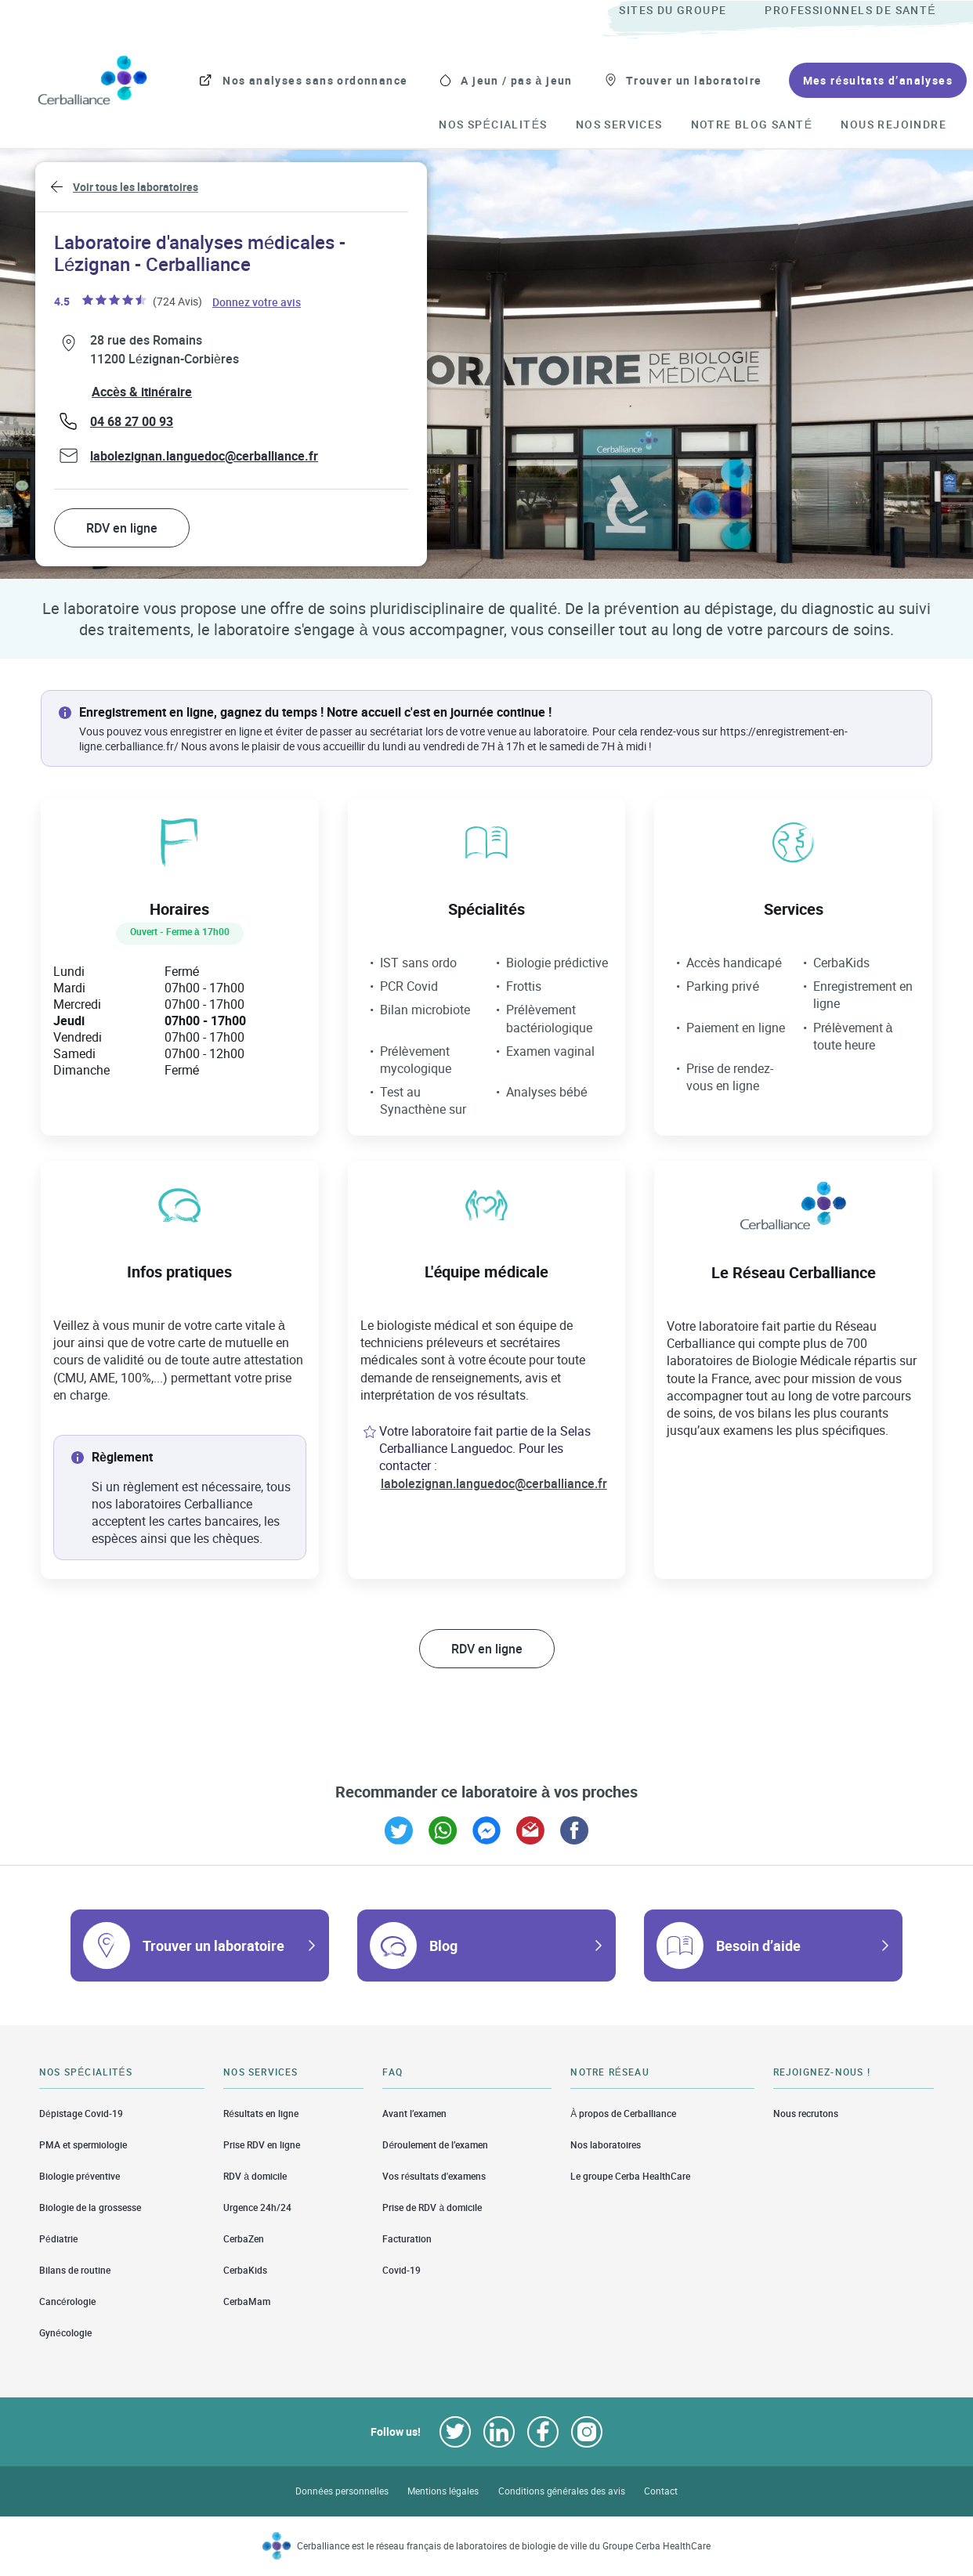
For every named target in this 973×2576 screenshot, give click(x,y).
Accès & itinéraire (142, 391)
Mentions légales (443, 2491)
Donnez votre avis (257, 301)
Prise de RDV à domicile (432, 2207)
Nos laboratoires (605, 2145)
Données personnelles (342, 2491)
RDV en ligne (121, 528)
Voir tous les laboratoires (135, 186)
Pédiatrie (58, 2239)
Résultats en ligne (260, 2113)
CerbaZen (243, 2239)
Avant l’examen (414, 2113)
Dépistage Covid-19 (81, 2113)
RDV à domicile (255, 2176)
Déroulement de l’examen (435, 2145)
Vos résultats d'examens (434, 2176)
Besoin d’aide (758, 1945)
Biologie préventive (79, 2176)
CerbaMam (246, 2301)
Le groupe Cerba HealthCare (630, 2176)
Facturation (407, 2239)
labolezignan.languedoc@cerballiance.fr (204, 455)
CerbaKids (245, 2270)
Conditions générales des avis (561, 2491)
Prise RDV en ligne (261, 2145)
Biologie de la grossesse (90, 2207)
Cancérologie (67, 2301)
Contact (661, 2491)
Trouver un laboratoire (213, 1945)
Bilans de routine (74, 2270)
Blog (443, 1945)
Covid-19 (401, 2270)
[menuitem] (690, 11)
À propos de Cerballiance (623, 2113)
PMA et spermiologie (83, 2145)
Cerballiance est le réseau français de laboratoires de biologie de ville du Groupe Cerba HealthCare (504, 2546)
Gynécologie (65, 2333)
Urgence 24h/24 (257, 2207)
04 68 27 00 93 (131, 421)
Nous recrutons (805, 2113)
